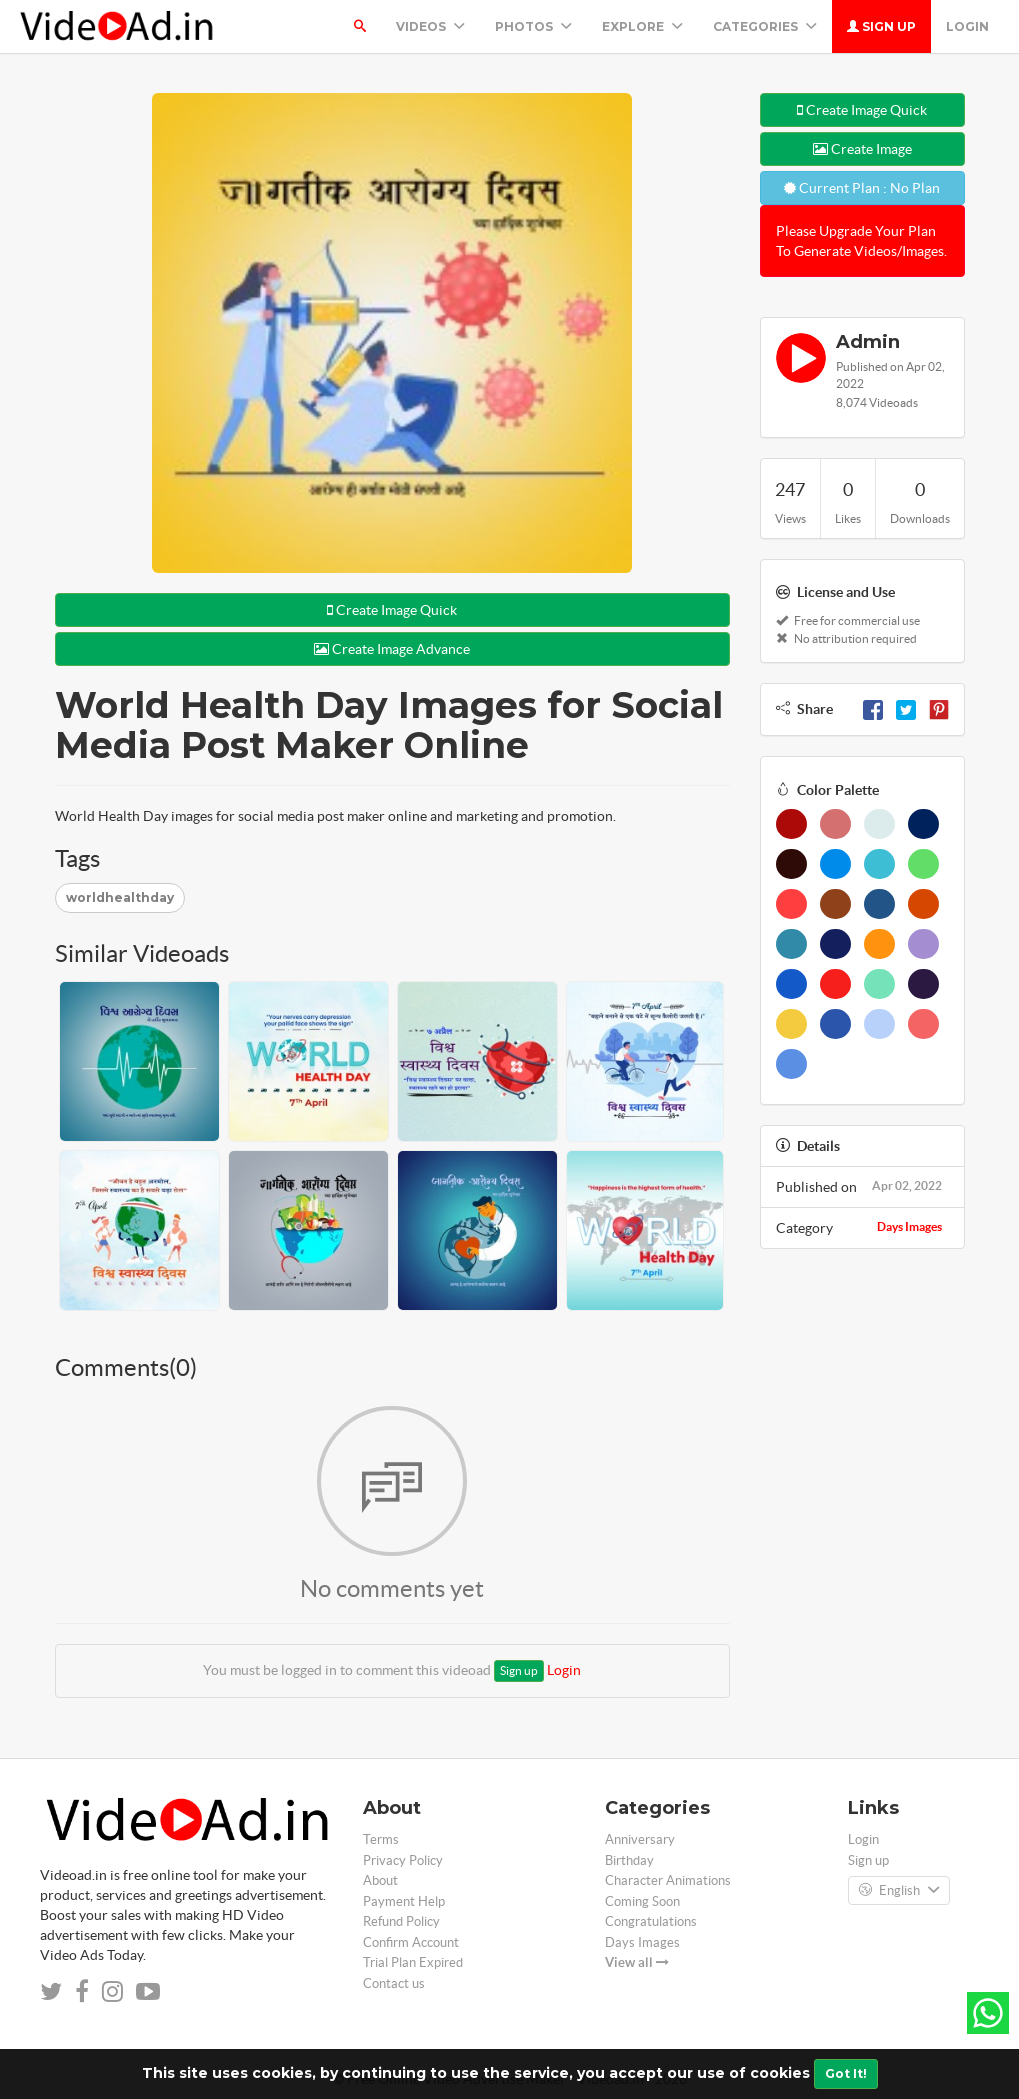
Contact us (394, 1983)
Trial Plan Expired (413, 1962)
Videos (430, 26)
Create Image (862, 149)
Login (967, 26)
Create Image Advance (392, 649)
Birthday (629, 1860)
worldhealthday (120, 897)
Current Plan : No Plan (862, 188)
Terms (381, 1839)
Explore (642, 26)
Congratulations (651, 1921)
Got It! (846, 2073)
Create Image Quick (392, 610)
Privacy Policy (403, 1860)
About (380, 1880)
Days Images (909, 1226)
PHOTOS (533, 26)
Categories (765, 26)
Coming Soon (642, 1901)
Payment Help (404, 1901)
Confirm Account (411, 1942)
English (899, 1891)
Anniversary (640, 1839)
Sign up (881, 26)
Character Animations (668, 1880)
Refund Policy (401, 1921)
